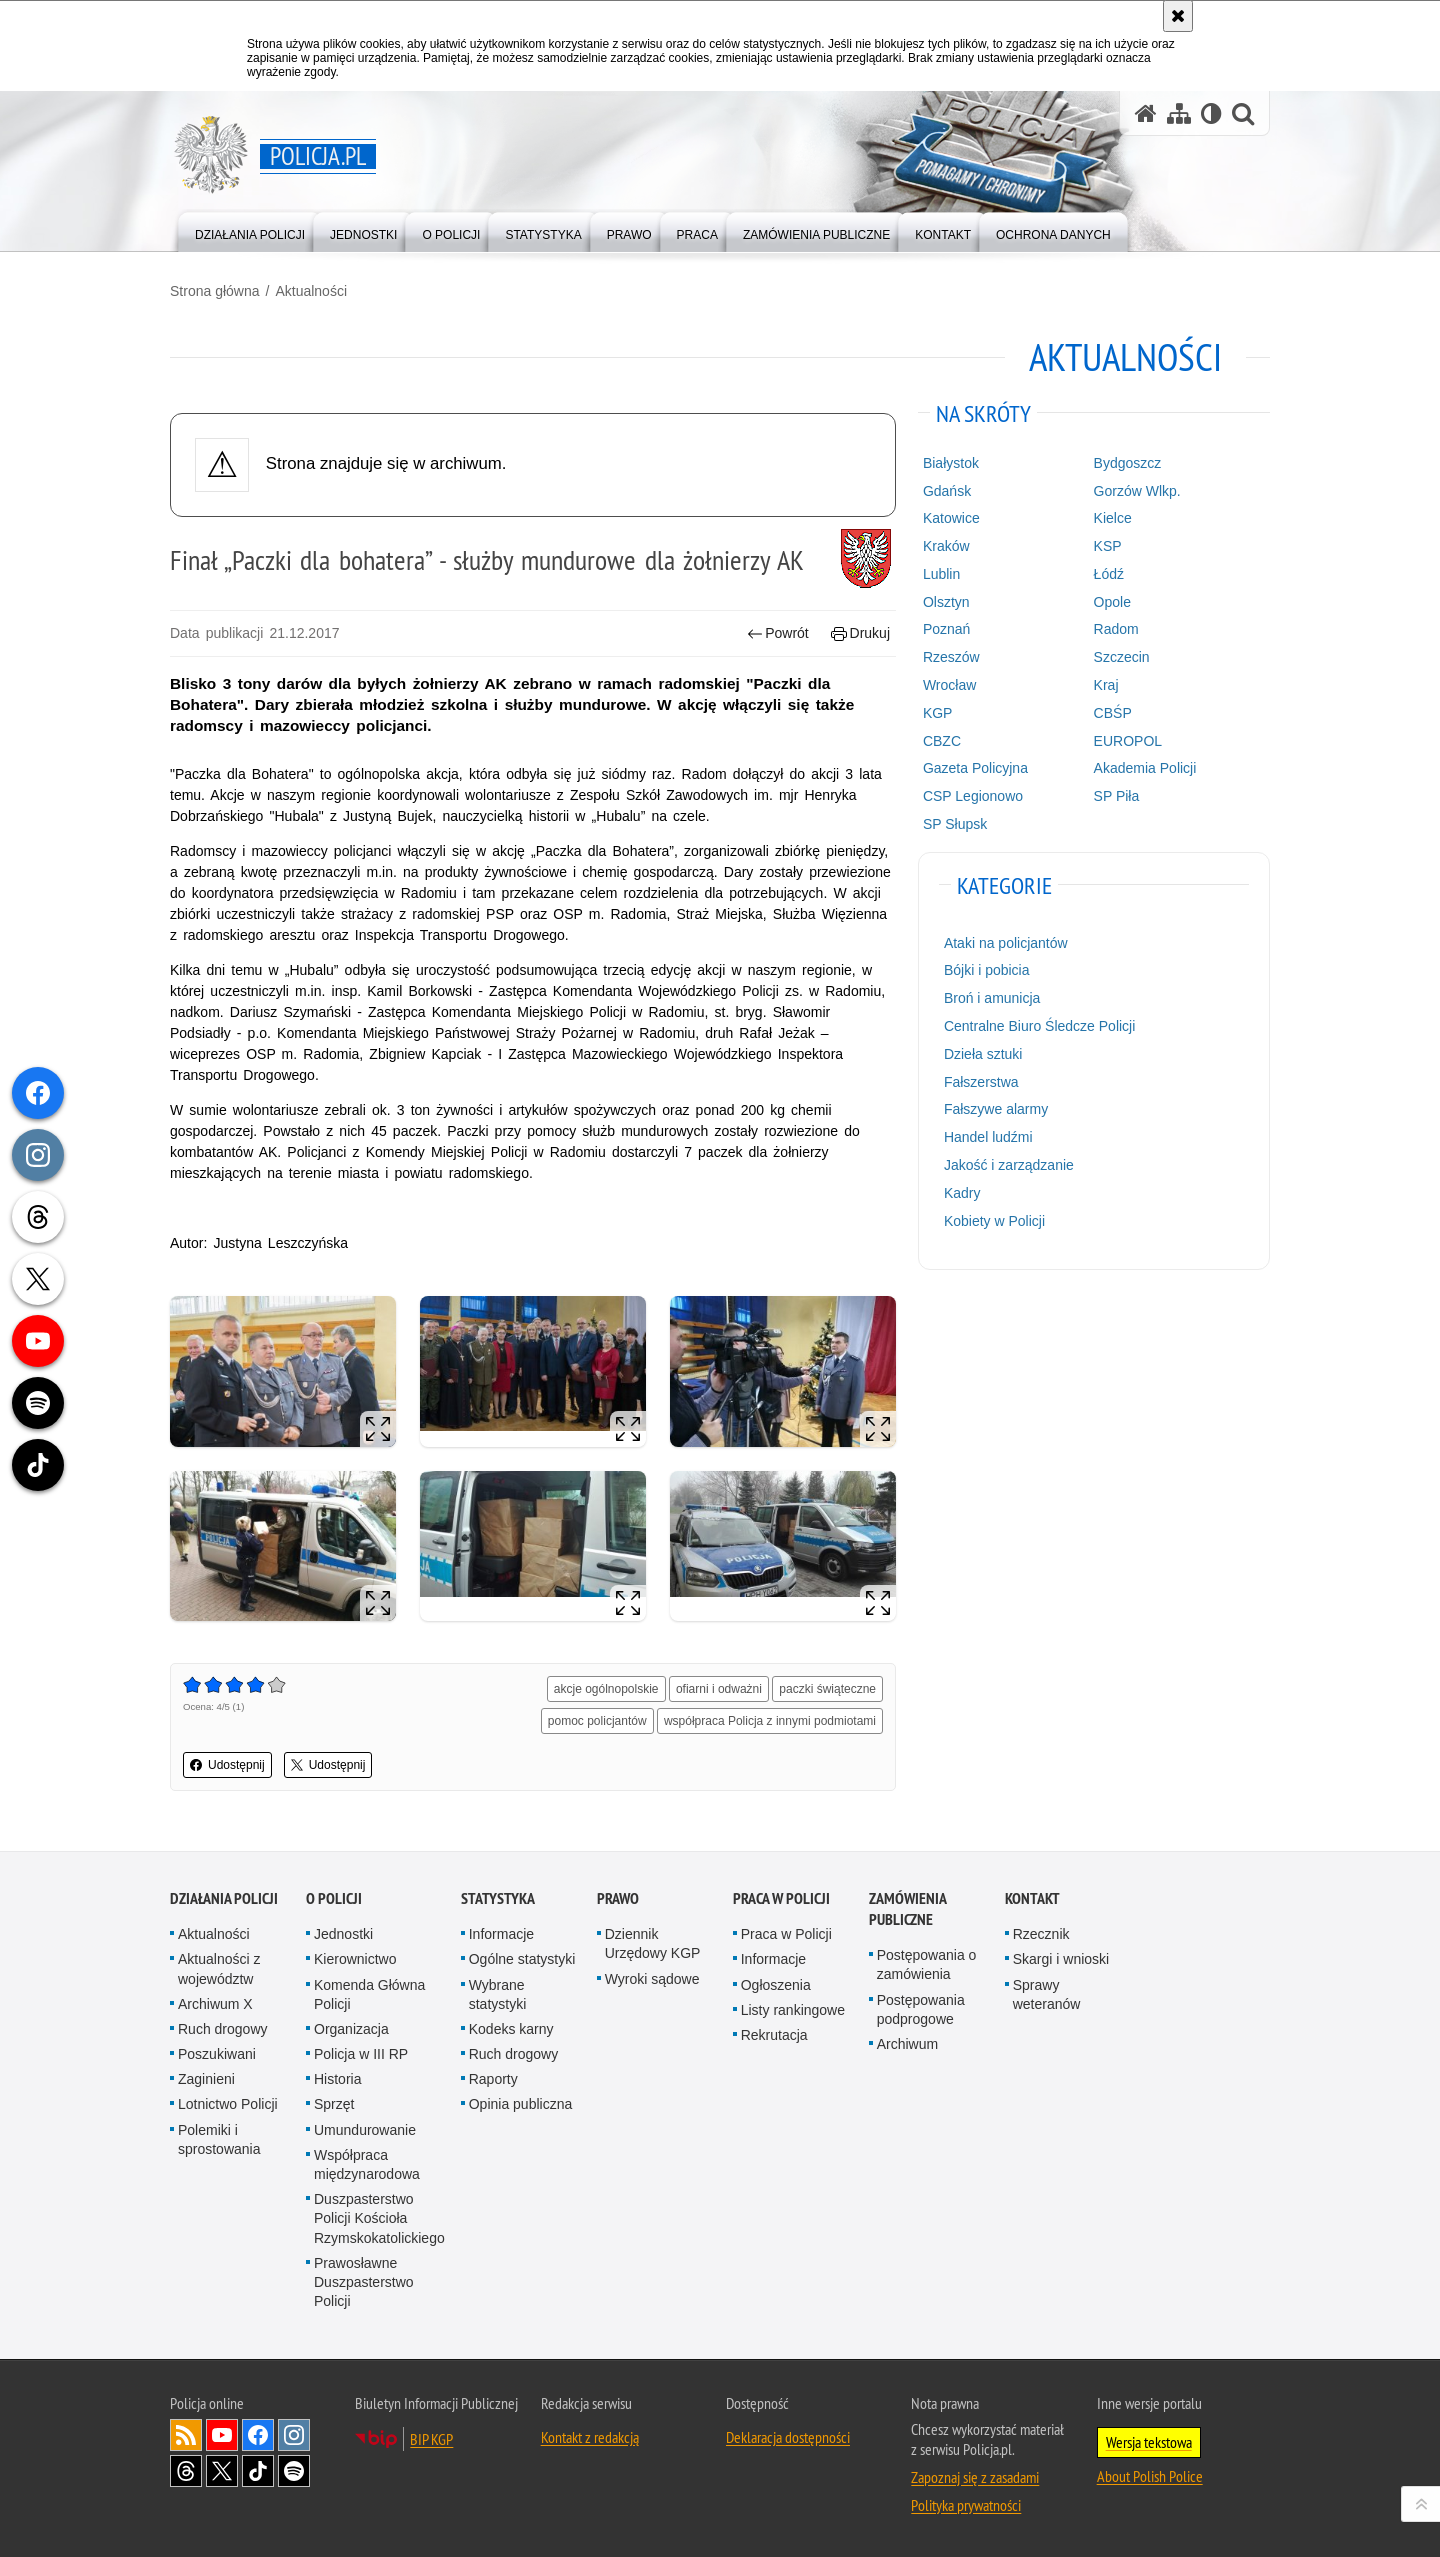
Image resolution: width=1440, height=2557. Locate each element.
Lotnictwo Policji (228, 2104)
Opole (1112, 602)
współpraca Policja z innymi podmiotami (770, 1721)
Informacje (501, 1934)
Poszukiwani (217, 2054)
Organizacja (351, 2029)
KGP (938, 713)
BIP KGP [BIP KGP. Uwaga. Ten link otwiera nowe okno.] (431, 2439)
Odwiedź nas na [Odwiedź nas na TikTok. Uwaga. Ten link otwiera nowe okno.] (258, 2471)
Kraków (946, 546)
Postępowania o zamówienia (927, 1964)
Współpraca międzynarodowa (367, 2164)
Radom (1116, 629)
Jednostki (343, 1934)
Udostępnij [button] (227, 1765)
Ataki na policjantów (1006, 943)
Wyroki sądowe (652, 1979)
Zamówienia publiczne (907, 1909)
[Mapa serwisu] (1179, 113)
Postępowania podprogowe (921, 2009)
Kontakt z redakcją (590, 2437)
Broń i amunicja (992, 998)
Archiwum (907, 2044)
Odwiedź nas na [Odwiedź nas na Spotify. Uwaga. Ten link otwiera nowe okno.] (294, 2471)
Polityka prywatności (966, 2505)
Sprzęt (334, 2104)
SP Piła (1117, 796)
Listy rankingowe (793, 2010)
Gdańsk (947, 491)
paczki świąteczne (827, 1689)
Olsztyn (946, 602)
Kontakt (1032, 1898)
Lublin (941, 574)
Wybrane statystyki (498, 1994)
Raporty (493, 2079)
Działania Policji (224, 1898)
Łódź (1109, 574)
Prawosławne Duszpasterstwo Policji (364, 2282)
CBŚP (1113, 713)
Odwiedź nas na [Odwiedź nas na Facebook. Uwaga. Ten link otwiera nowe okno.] (258, 2435)
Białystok (951, 463)
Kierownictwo (355, 1959)
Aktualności (311, 291)
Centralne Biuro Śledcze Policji (1039, 1026)
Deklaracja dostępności (788, 2437)
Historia (337, 2079)
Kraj (1106, 685)
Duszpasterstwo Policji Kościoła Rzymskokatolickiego (379, 2218)
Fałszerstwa (981, 1082)
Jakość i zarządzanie (1009, 1165)
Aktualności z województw (219, 1968)
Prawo (618, 1898)
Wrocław (949, 685)
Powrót (778, 633)
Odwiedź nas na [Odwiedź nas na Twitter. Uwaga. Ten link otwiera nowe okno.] (222, 2471)
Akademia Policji (1145, 768)
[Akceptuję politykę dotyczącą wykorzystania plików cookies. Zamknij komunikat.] (1178, 16)
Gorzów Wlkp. (1137, 491)
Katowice (951, 518)
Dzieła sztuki (983, 1054)
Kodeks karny (511, 2029)
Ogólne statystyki (522, 1959)
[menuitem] (250, 230)
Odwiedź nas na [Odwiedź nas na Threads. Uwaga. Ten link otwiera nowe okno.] (186, 2471)
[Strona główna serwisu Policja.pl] (1146, 113)
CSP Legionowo (973, 796)
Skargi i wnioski (1061, 1959)
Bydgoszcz (1128, 463)
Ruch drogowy (223, 2029)
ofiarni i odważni (719, 1689)
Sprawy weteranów (1047, 1994)
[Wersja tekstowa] (1211, 113)
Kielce (1113, 518)
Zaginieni (206, 2079)
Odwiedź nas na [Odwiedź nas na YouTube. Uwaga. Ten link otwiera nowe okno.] (222, 2435)
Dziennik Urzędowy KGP (653, 1943)
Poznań (946, 629)
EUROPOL (1128, 741)
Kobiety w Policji (994, 1221)
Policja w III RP (361, 2054)
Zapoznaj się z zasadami (975, 2477)
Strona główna (215, 291)
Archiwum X (215, 2004)
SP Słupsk (955, 824)
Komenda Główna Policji (369, 1994)
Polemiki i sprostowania (219, 2139)
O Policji (334, 1898)
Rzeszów (951, 657)
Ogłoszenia (776, 1985)
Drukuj (860, 633)
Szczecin (1122, 657)
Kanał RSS (186, 2435)
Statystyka (498, 1898)
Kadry (962, 1193)
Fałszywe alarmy (996, 1109)
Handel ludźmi (988, 1137)
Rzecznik (1041, 1934)
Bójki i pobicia (987, 970)
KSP (1108, 546)
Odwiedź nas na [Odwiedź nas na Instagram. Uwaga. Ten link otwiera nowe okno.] (294, 2435)
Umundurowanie (365, 2130)
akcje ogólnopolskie (606, 1689)
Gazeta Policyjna (975, 768)
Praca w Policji (781, 1898)
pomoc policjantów (597, 1721)
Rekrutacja (774, 2035)
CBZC (942, 741)
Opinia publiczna (521, 2104)
